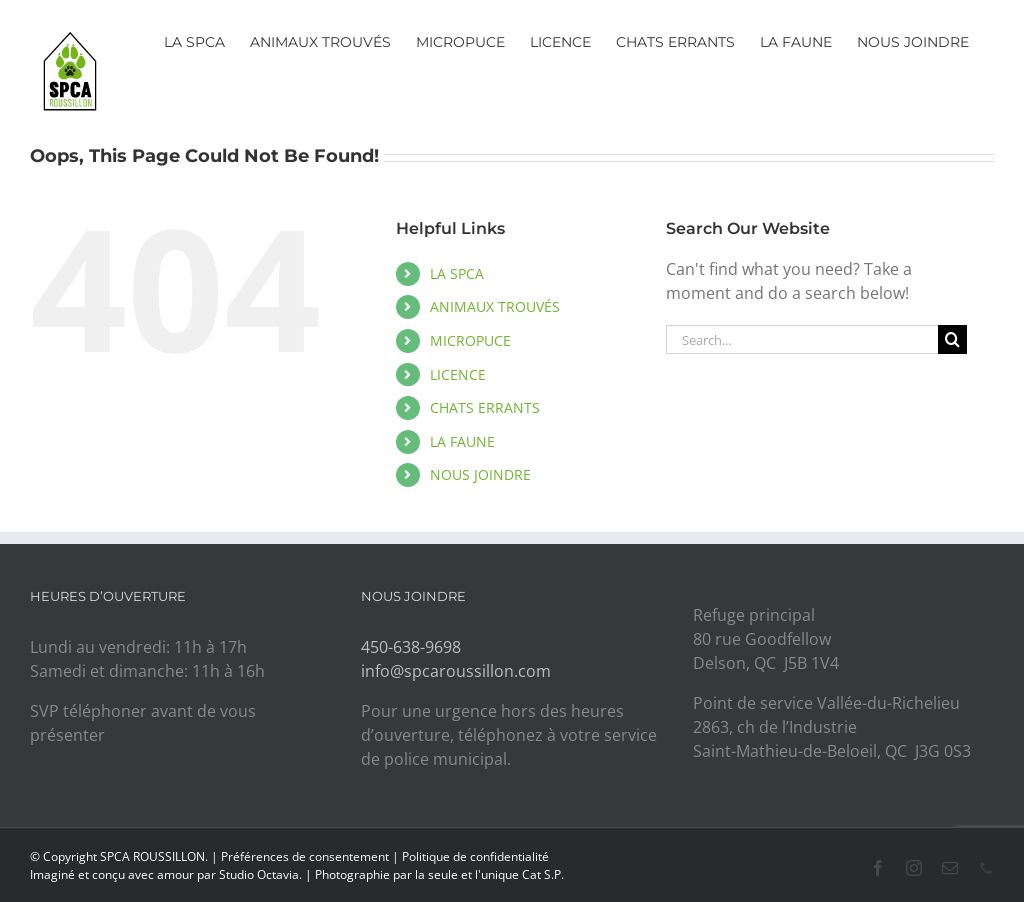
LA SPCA (457, 273)
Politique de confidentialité (475, 856)
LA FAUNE (462, 441)
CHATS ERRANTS (485, 407)
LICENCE (458, 374)
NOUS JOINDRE (480, 474)
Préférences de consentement (305, 856)
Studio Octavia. (262, 874)
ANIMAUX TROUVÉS (495, 306)
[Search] (952, 339)
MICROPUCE (470, 340)
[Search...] (802, 339)
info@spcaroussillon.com (456, 671)
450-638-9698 (411, 647)
